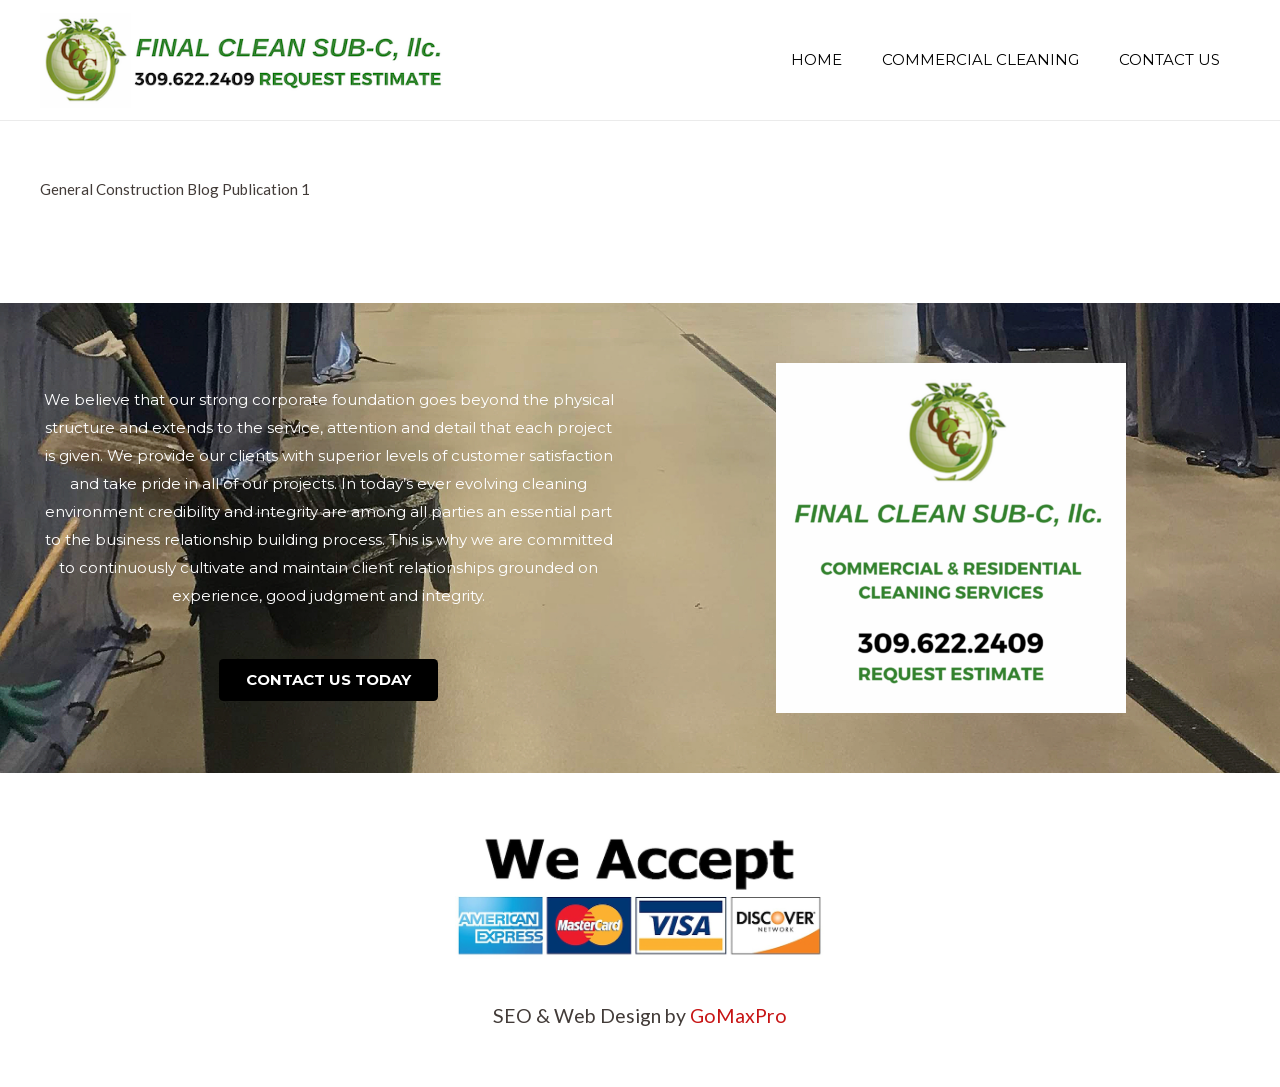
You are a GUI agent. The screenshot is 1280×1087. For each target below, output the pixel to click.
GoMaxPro (738, 1015)
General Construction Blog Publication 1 (175, 189)
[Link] (243, 60)
